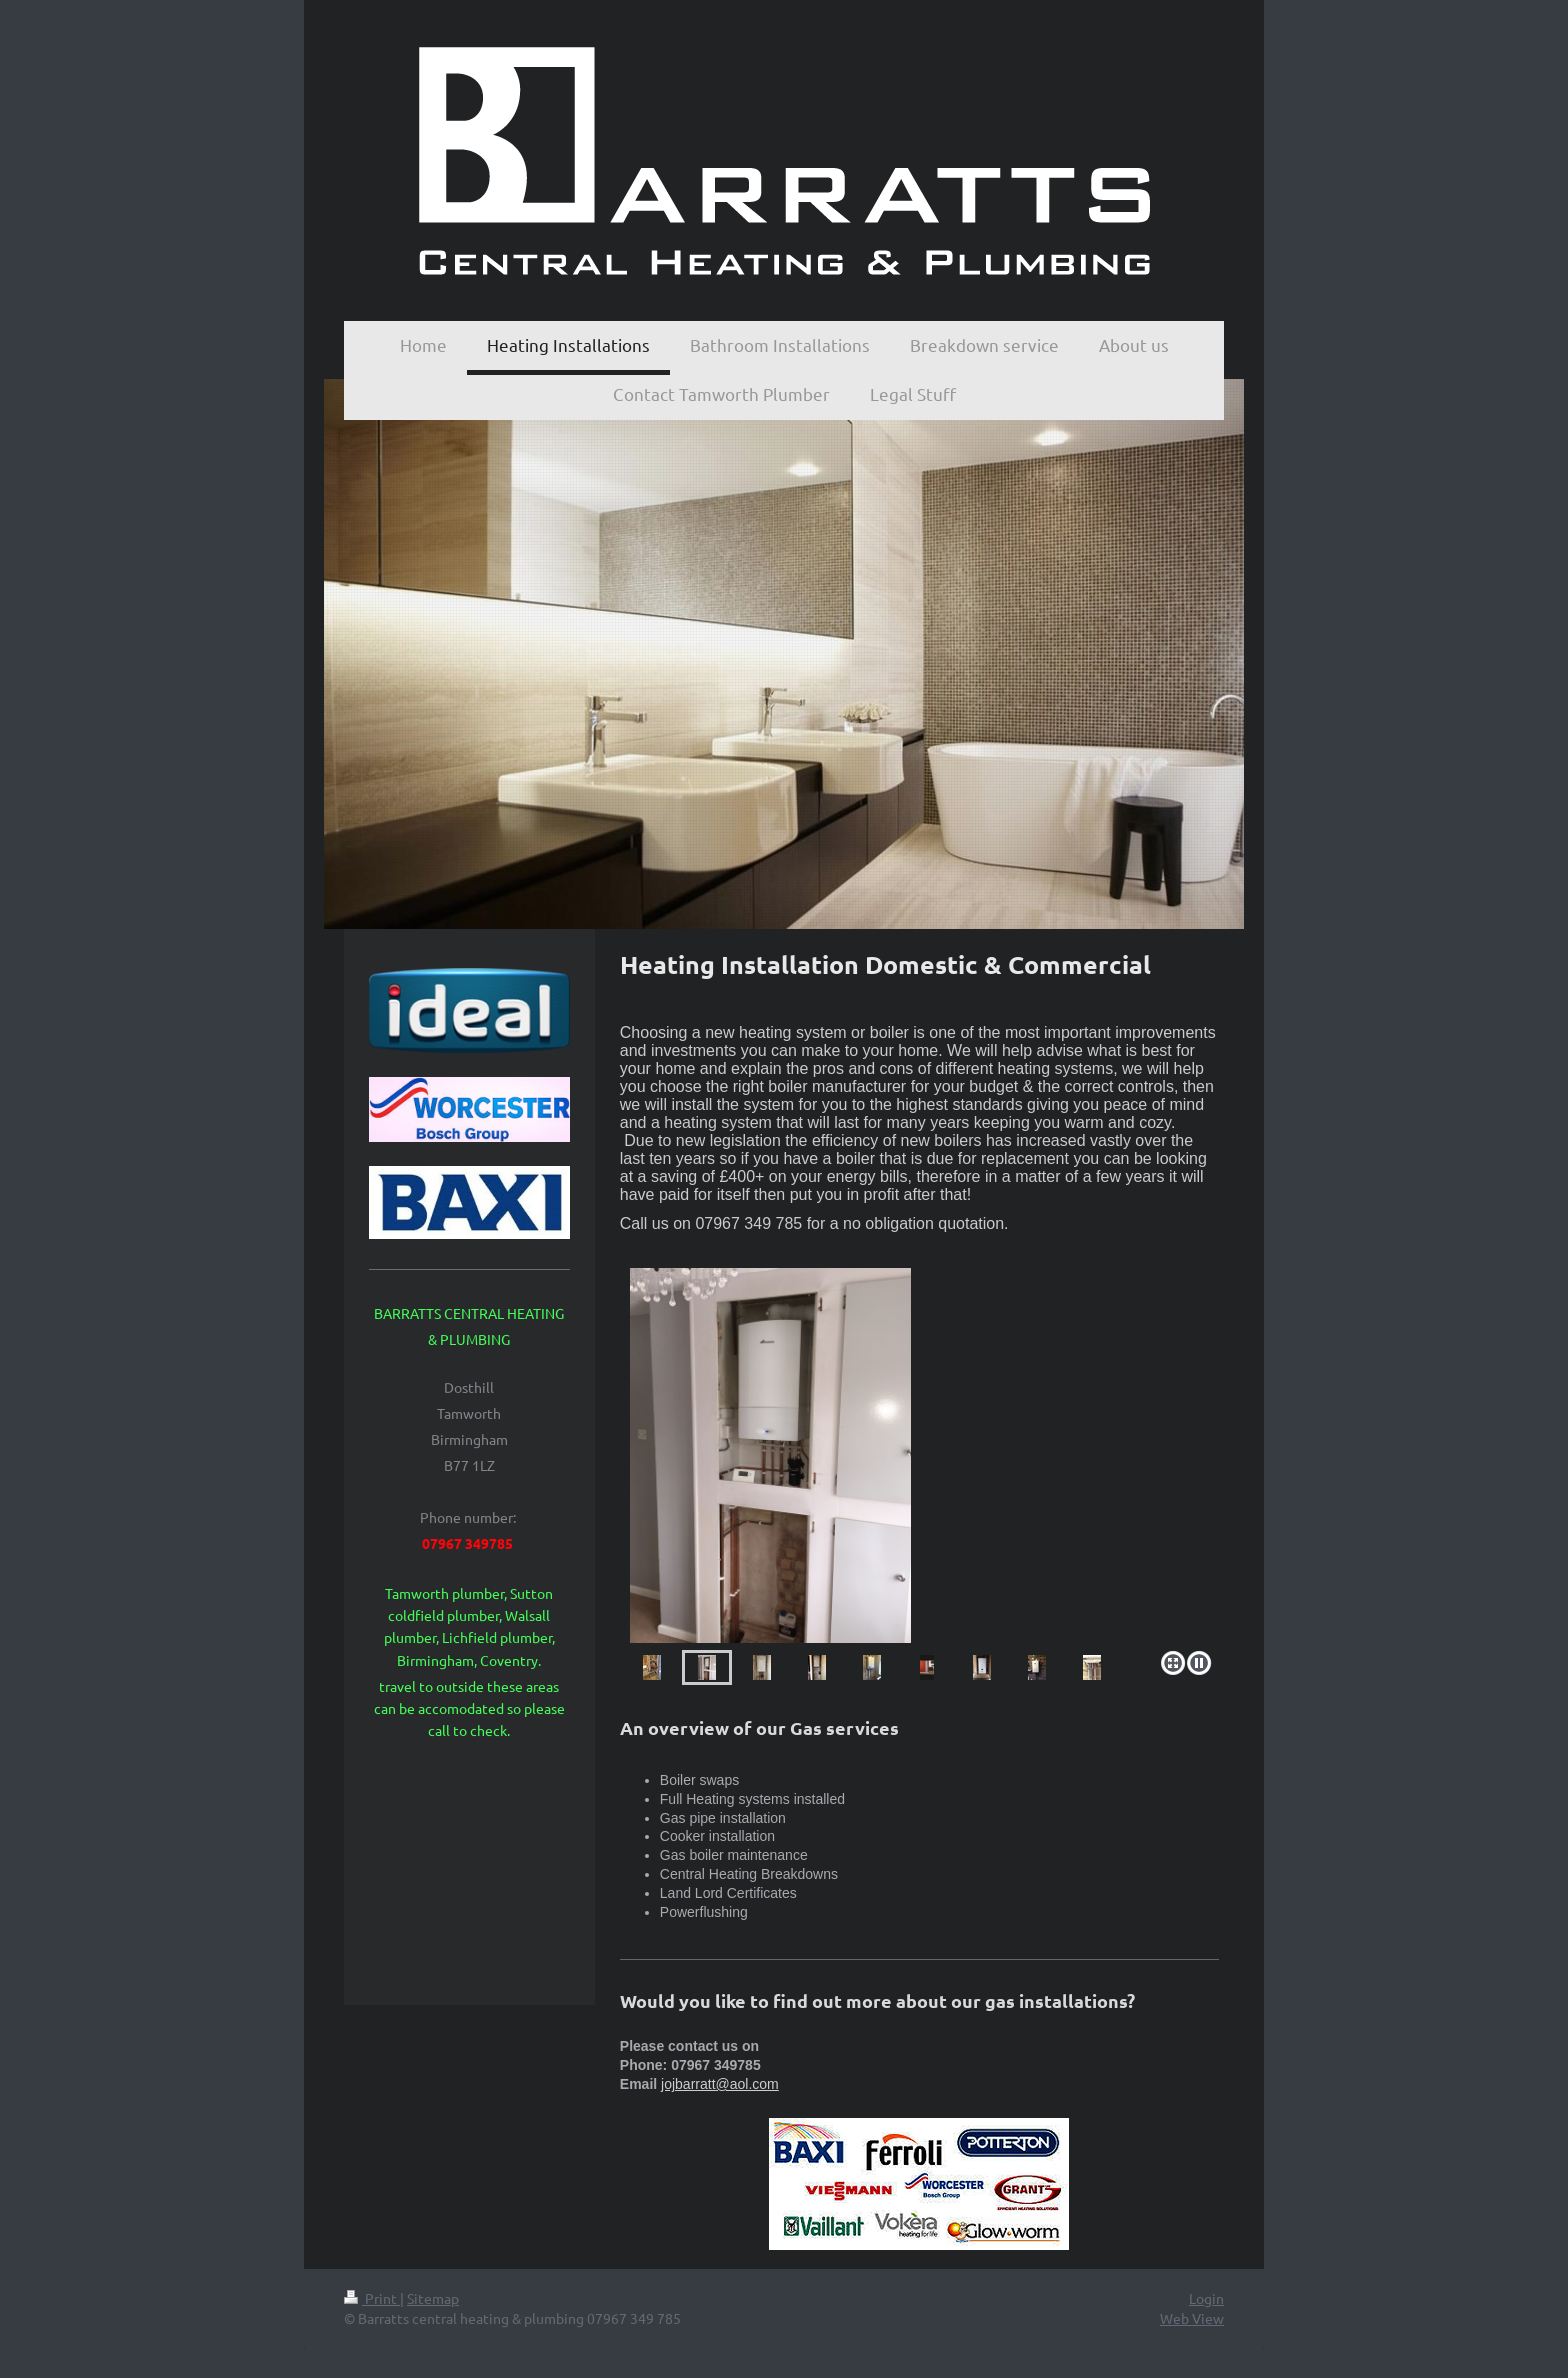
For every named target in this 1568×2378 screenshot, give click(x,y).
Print (372, 2298)
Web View (1192, 2318)
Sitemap (433, 2298)
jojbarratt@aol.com (720, 2084)
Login (1206, 2298)
